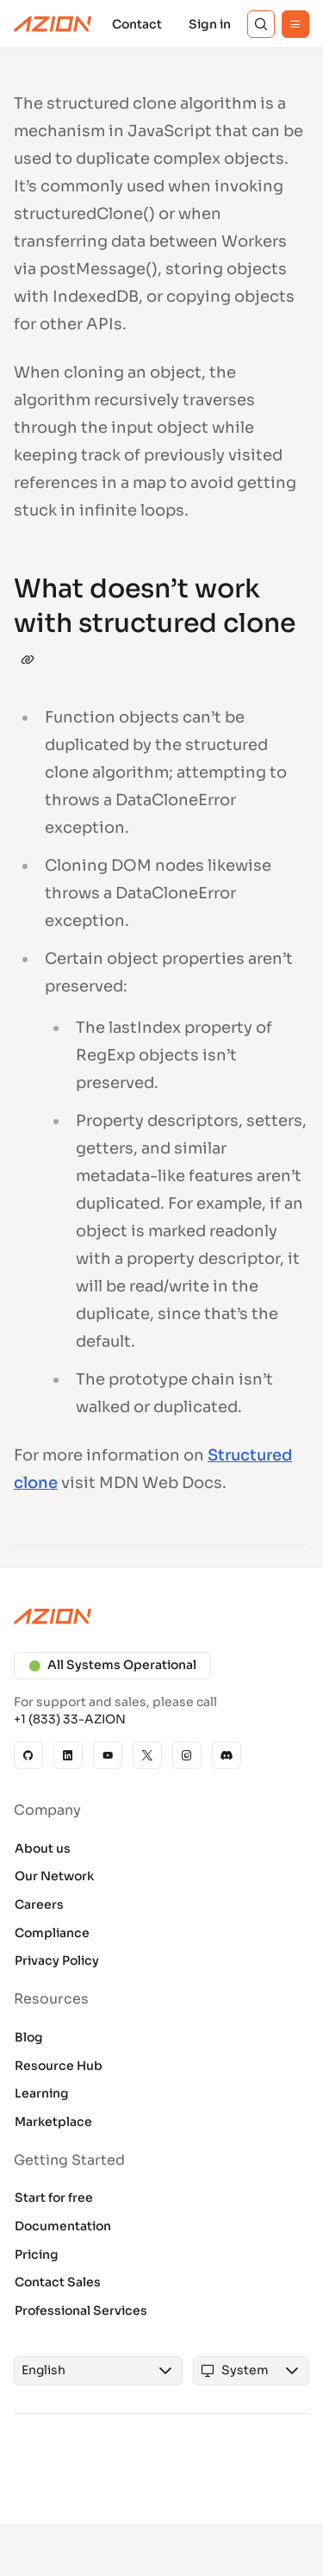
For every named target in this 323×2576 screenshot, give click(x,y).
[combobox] (82, 2371)
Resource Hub (58, 2065)
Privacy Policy (57, 1960)
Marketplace (53, 2121)
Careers (39, 1904)
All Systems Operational (112, 1665)
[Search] (261, 24)
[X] (147, 1755)
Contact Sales (58, 2282)
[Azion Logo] (52, 24)
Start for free (54, 2197)
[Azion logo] (161, 1616)
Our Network (54, 1876)
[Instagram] (187, 1755)
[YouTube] (107, 1755)
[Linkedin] (68, 1755)
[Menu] (295, 24)
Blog (29, 2037)
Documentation (63, 2226)
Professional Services (81, 2310)
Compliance (52, 1933)
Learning (42, 2093)
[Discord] (226, 1755)
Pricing (37, 2254)
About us (43, 1848)
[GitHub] (28, 1755)
